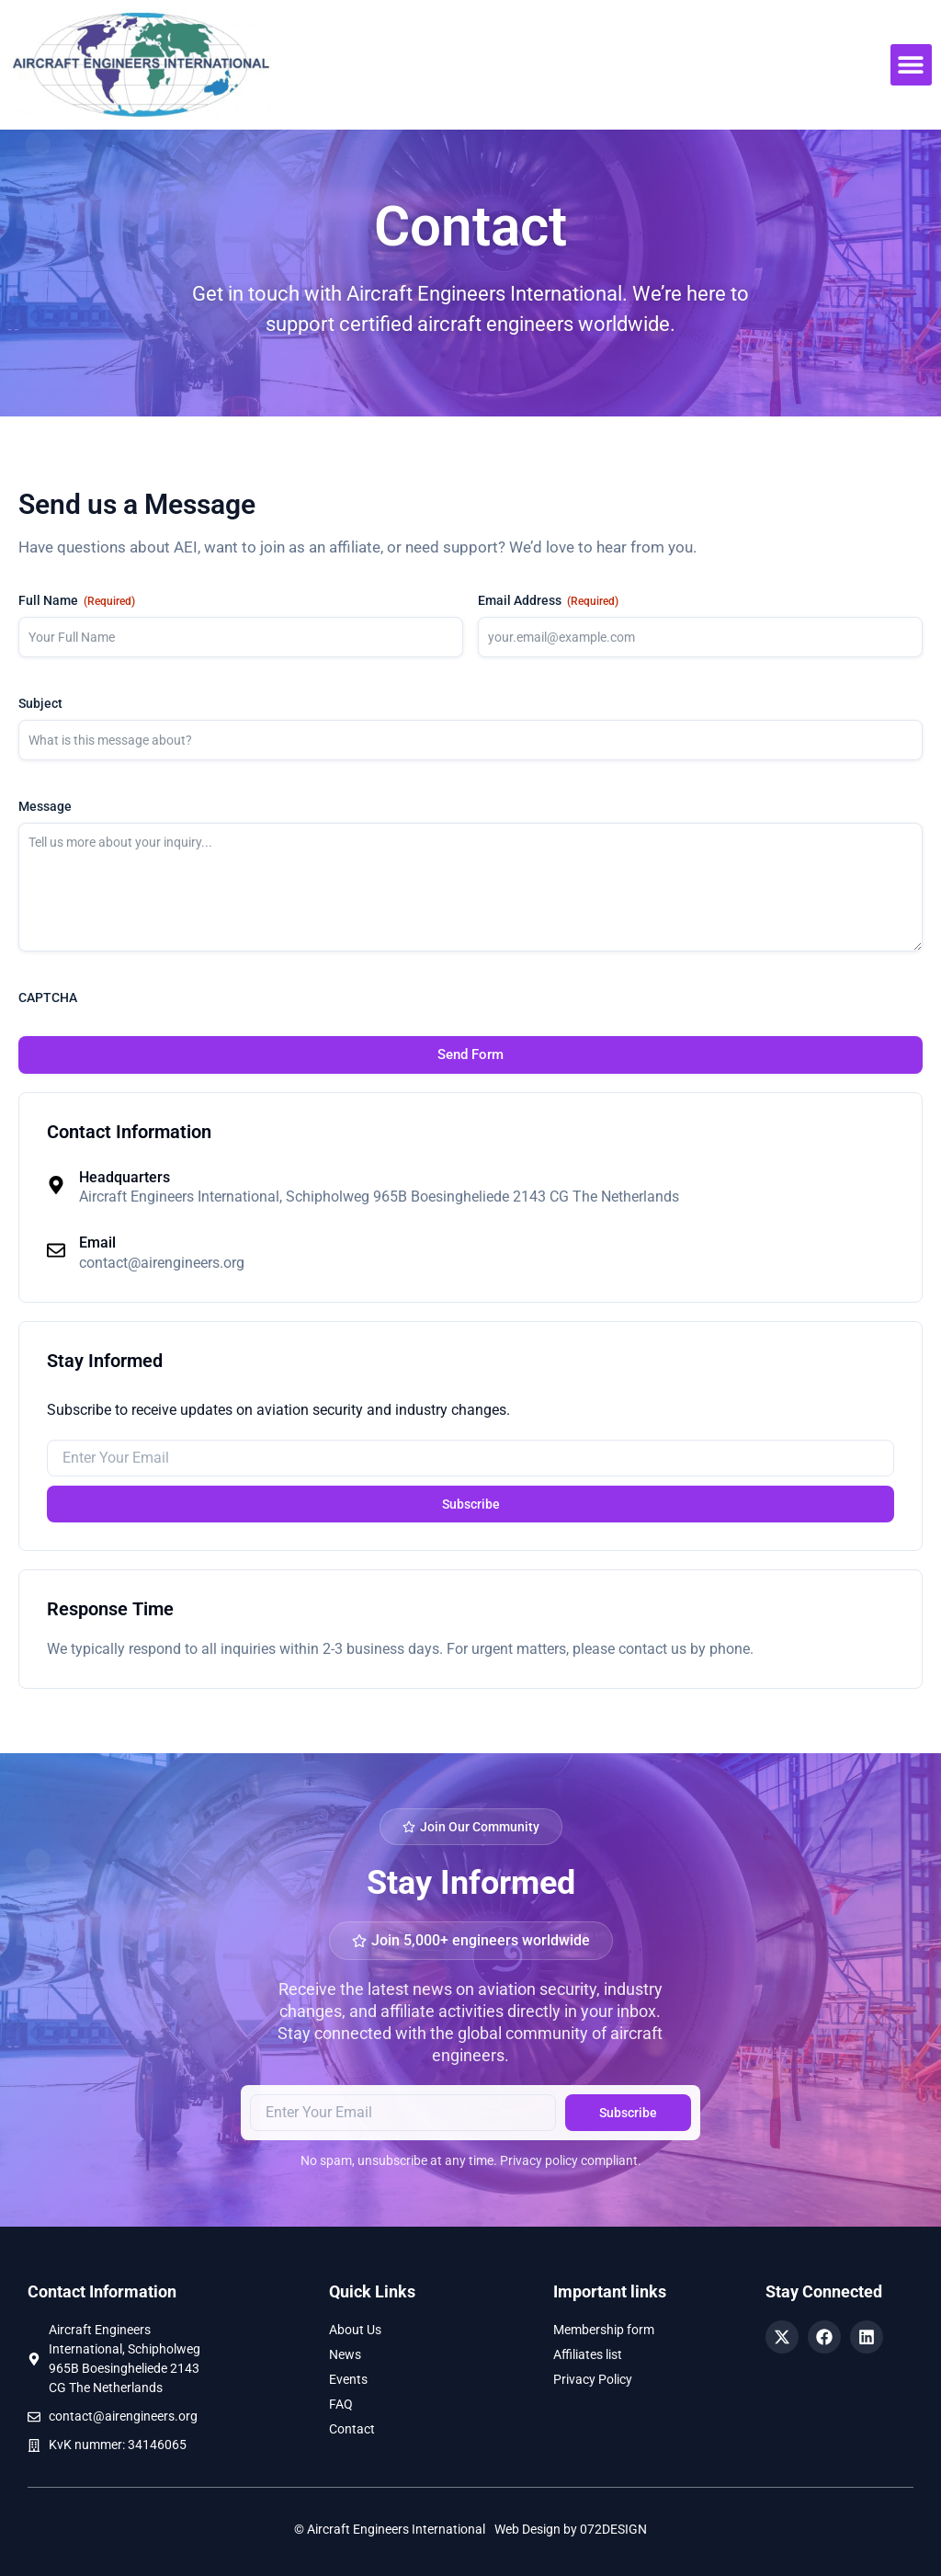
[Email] (56, 1250)
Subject (40, 703)
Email (97, 1242)
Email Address (548, 601)
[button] (911, 64)
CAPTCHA (47, 997)
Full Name (76, 601)
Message (45, 806)
